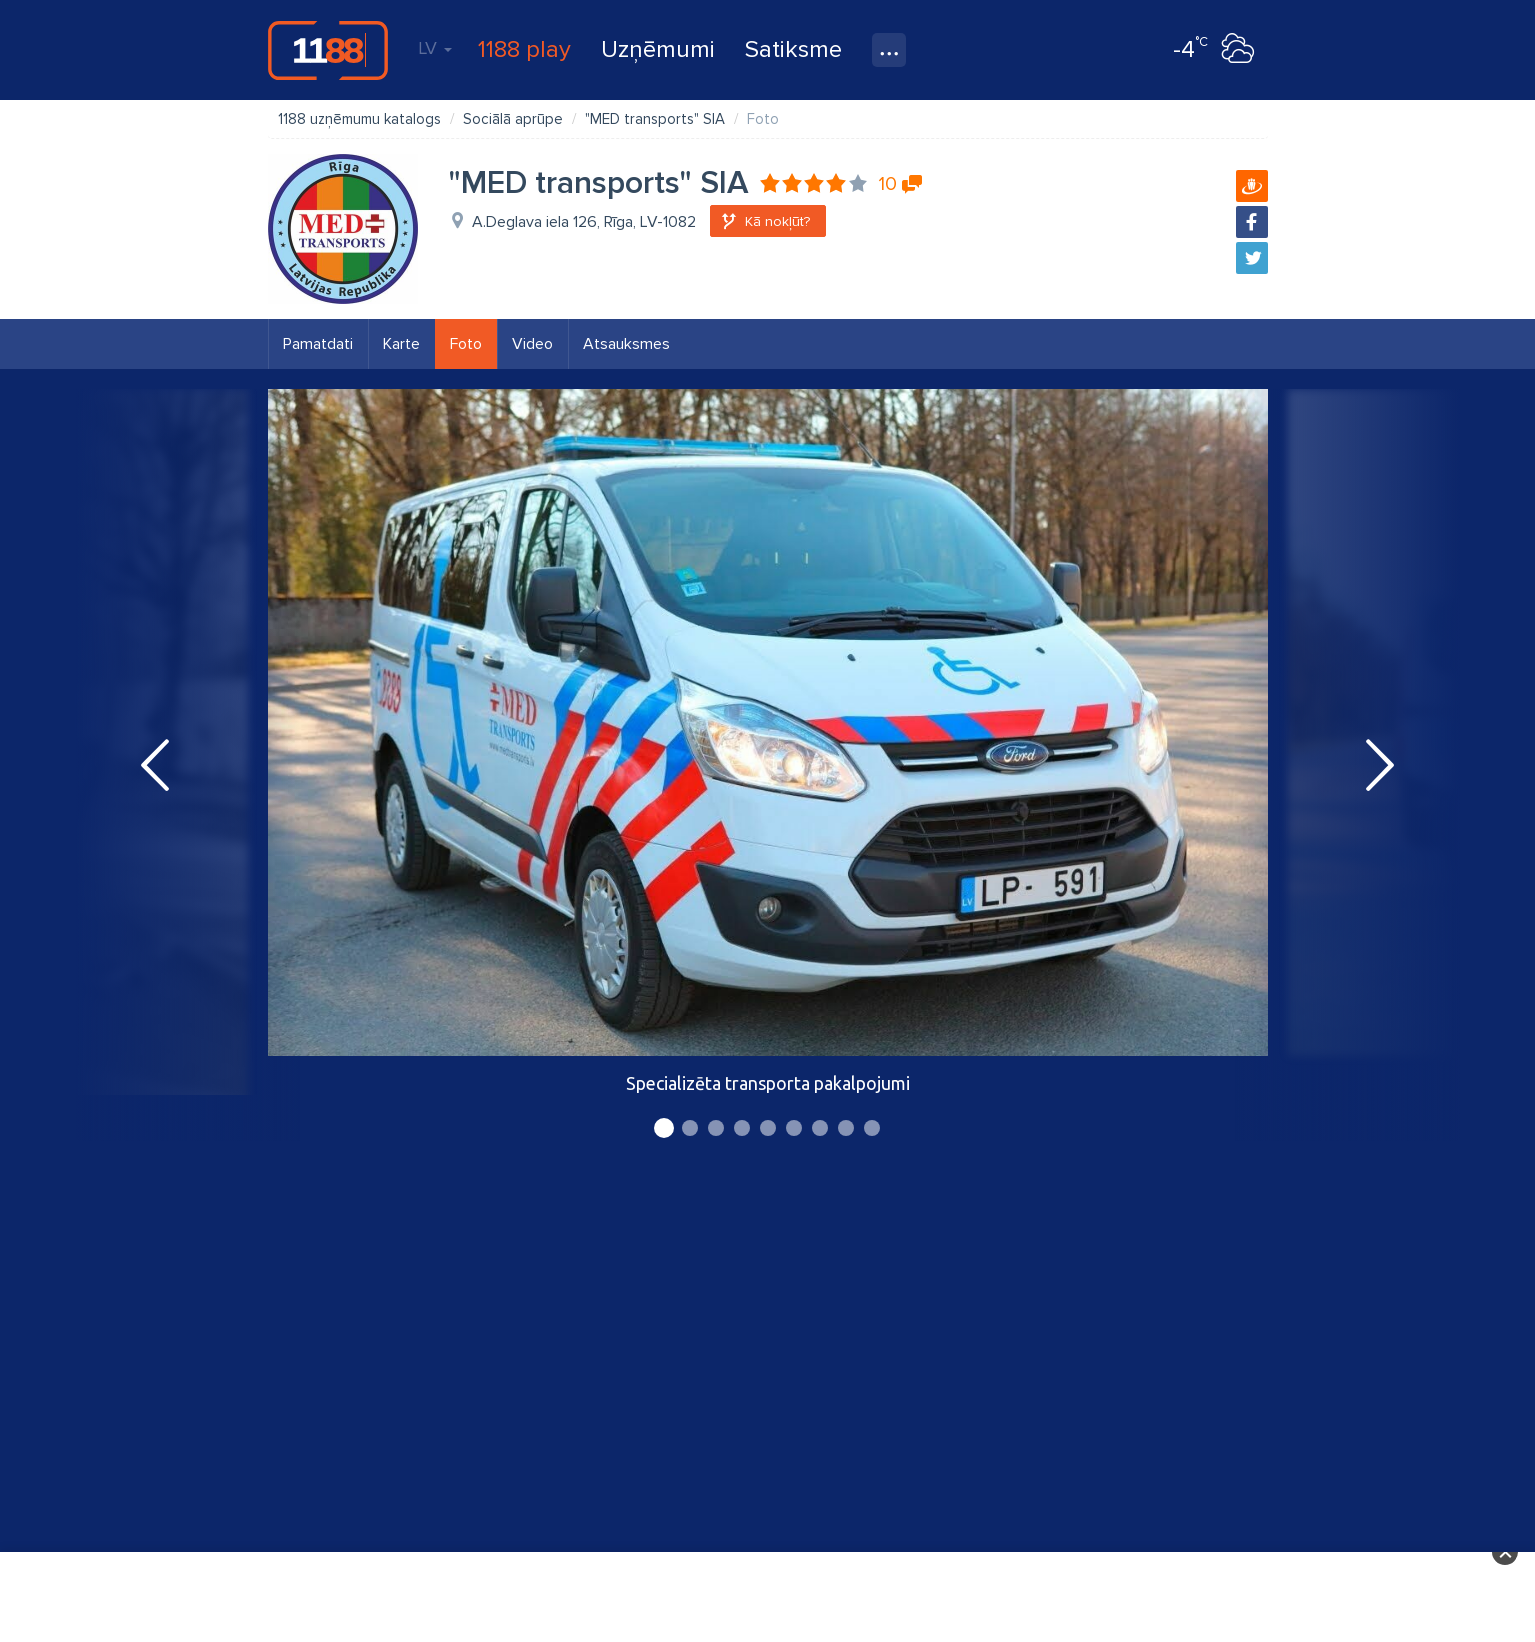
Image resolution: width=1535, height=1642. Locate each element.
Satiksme (793, 49)
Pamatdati (318, 344)
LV (435, 48)
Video (532, 344)
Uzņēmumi (658, 49)
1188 (328, 50)
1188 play (524, 49)
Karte (401, 344)
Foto (466, 344)
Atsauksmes (626, 344)
